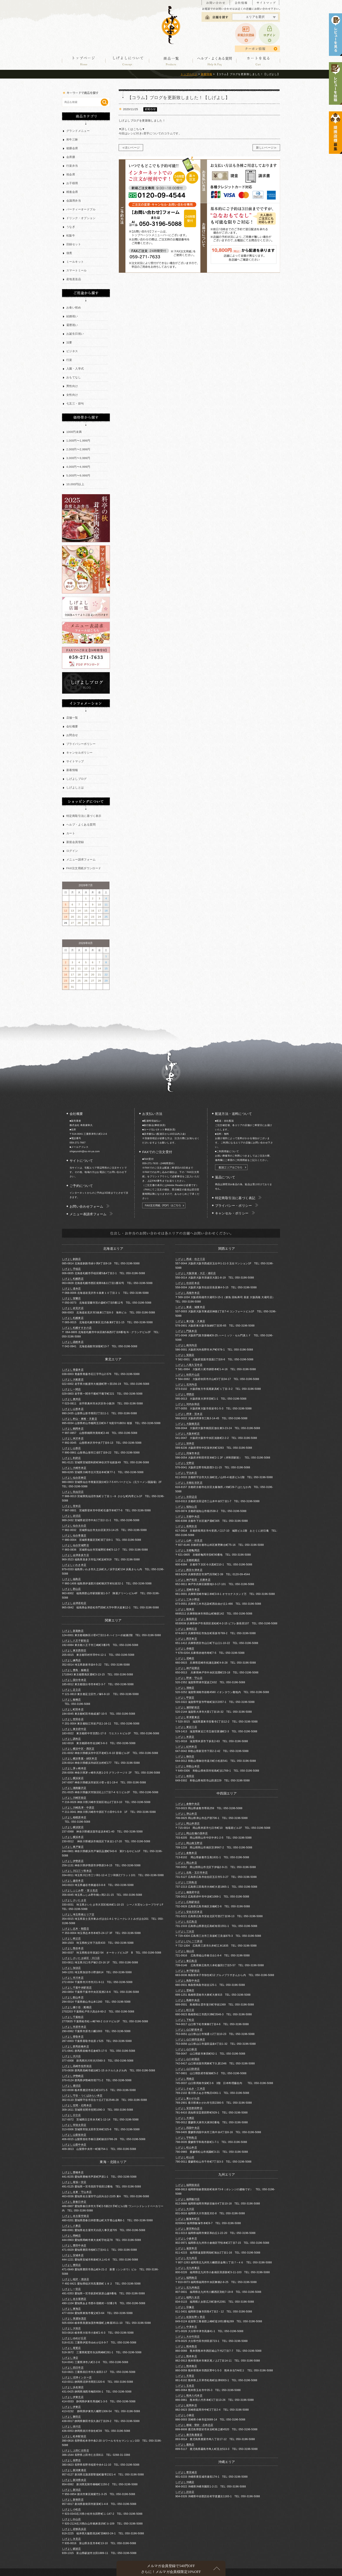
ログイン (72, 850)
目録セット (73, 244)
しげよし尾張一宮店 (74, 2182)
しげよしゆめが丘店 (74, 2338)
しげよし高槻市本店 (187, 1292)
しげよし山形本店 (73, 1409)
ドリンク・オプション (81, 218)
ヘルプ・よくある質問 (81, 824)
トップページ (189, 74)
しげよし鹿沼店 (71, 2085)
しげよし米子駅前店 (187, 1970)
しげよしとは (75, 787)
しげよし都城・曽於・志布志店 (194, 2425)
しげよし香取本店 (73, 2036)
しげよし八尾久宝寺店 (188, 1364)
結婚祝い (72, 316)
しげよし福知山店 (186, 1506)
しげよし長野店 (71, 2460)
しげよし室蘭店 (71, 1298)
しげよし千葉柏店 (73, 2017)
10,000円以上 (75, 484)
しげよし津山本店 (186, 1813)
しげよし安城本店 (73, 2255)
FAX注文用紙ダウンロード (83, 868)
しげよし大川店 (184, 2209)
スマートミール (76, 270)
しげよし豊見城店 (186, 2472)
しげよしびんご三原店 (188, 1941)
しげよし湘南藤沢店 (74, 1787)
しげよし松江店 (184, 2010)
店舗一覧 (72, 717)
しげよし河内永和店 (187, 1404)
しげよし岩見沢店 (73, 1308)
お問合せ (72, 735)
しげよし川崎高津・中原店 (78, 1807)
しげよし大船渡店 (73, 1379)
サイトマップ (75, 761)
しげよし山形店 (71, 1448)
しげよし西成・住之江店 (190, 1259)
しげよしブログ (76, 778)
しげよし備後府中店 (187, 1892)
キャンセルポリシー (79, 752)
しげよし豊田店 (71, 2265)
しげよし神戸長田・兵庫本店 (192, 1579)
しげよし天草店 (184, 2375)
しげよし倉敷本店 (186, 1852)
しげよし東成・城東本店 (190, 1307)
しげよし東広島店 (186, 1960)
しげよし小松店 (71, 2509)
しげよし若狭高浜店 (74, 2529)
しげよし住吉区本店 (187, 1283)
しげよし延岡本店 (186, 2405)
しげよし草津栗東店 (187, 1717)
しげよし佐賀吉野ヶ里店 (190, 2317)
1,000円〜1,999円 (78, 440)
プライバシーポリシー (81, 744)
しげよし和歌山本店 (187, 1766)
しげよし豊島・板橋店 (75, 1670)
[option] (98, 2556)
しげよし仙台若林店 (74, 1477)
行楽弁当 (72, 165)
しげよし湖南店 (184, 1687)
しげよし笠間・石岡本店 (77, 2105)
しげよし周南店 (184, 2078)
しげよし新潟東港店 (74, 2470)
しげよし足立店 (71, 1689)
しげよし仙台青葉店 (74, 1535)
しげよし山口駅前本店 (188, 2029)
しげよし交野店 (184, 1463)
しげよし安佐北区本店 (188, 1911)
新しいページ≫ (266, 147)
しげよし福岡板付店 (187, 2199)
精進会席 (72, 192)
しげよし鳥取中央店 (187, 1980)
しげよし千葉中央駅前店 (77, 1987)
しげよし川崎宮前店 (74, 1797)
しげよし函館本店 (73, 1342)
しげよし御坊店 (184, 1756)
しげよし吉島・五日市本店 (191, 1872)
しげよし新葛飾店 (73, 1630)
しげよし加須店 (71, 1967)
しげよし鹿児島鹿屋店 (188, 2434)
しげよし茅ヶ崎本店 (74, 1768)
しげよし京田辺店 (186, 1496)
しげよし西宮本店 (186, 1638)
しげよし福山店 (184, 1951)
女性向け (72, 394)
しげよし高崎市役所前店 (77, 2066)
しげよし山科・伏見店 (188, 1540)
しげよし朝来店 (184, 1609)
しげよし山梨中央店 (74, 2144)
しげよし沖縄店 (184, 2482)
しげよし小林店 (184, 2415)
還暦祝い (72, 325)
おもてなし (73, 377)
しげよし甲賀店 (184, 1697)
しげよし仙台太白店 (74, 1525)
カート (70, 833)
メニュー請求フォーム (81, 859)
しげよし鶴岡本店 (73, 1428)
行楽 (69, 360)
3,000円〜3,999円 (78, 458)
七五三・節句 (75, 403)
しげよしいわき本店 (74, 1565)
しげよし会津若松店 (74, 1603)
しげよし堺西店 (184, 1394)
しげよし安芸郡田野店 (188, 2108)
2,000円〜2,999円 (78, 449)
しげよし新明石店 (186, 1628)
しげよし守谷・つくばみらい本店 (82, 2095)
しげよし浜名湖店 (73, 2387)
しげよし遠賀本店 (186, 2248)
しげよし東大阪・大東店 (190, 1321)
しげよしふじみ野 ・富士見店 (80, 1890)
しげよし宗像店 (184, 2307)
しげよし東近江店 (186, 1727)
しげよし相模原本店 (74, 1817)
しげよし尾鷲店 (71, 2348)
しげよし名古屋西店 (74, 2298)
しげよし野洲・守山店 (188, 1678)
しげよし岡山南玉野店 (188, 1843)
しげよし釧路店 (71, 1259)
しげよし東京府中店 (74, 1729)
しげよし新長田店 (186, 1619)
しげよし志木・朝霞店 (75, 1928)
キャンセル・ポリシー (232, 1213)
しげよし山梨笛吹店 (74, 2134)
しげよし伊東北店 (73, 2397)
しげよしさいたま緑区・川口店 (81, 1958)
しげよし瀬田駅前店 (187, 1707)
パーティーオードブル (81, 209)
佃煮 (69, 253)
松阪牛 (70, 235)
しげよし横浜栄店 (73, 1778)
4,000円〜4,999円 (78, 466)
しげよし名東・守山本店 (77, 2192)
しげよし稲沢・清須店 (75, 2279)
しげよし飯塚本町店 (187, 2218)
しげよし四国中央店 (187, 2127)
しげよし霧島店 (184, 2444)
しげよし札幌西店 (73, 1278)
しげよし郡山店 (71, 1589)
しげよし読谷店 (184, 2492)
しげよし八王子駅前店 (75, 1640)
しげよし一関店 (71, 1389)
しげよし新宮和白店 (187, 2228)
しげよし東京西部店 (74, 1650)
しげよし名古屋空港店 (75, 2216)
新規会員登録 (75, 842)
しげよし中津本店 (186, 2326)
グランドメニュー (78, 130)
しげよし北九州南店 (187, 2287)
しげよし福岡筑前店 (187, 2185)
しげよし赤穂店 (184, 1648)
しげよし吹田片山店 (187, 1374)
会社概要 (72, 726)
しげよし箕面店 (184, 1355)
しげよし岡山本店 (186, 1862)
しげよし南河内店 (186, 1345)
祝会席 (70, 174)
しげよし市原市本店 (74, 2026)
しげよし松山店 (184, 2157)
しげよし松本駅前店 (74, 2436)
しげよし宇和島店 (186, 2137)
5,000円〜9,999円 (78, 475)
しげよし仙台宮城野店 (75, 1545)
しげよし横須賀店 (73, 1827)
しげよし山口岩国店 (187, 2059)
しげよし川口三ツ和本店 (77, 1870)
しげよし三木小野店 (187, 1599)
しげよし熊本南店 (186, 2366)
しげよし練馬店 (71, 1660)
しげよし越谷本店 (73, 1880)
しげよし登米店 (71, 1506)
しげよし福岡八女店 (187, 2297)
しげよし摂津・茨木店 (188, 1414)
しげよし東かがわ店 (187, 2098)
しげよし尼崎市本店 (187, 1589)
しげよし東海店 (71, 2308)
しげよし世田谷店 (73, 1719)
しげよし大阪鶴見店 (187, 1423)
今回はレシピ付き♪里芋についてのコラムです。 (150, 133)
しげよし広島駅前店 (187, 1902)
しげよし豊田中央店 (74, 2245)
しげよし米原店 (184, 1736)
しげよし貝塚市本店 (187, 1453)
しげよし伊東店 (71, 2406)
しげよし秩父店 (71, 1938)
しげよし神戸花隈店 (187, 1668)
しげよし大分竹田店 (187, 2336)
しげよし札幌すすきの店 (77, 1327)
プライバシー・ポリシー (233, 1205)
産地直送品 (73, 279)
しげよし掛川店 (71, 2426)
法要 (69, 342)
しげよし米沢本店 (73, 1438)
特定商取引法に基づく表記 (235, 1198)
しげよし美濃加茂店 (74, 2318)
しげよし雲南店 (184, 1990)
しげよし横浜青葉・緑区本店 (79, 1758)
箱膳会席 (72, 148)
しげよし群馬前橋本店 (75, 2046)
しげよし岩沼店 (71, 1515)
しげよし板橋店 (71, 1699)
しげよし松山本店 (186, 2147)
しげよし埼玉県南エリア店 (78, 1914)
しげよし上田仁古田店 (75, 2450)
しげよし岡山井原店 (187, 1823)
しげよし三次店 (184, 1931)
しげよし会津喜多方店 (75, 1555)
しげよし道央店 (71, 1288)
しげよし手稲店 (71, 1268)
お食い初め (73, 307)
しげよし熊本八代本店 (188, 2395)
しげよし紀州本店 (186, 1746)
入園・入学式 (75, 368)
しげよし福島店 (71, 1579)
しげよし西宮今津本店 (188, 1570)
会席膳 (70, 157)
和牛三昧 (72, 139)
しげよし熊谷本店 (73, 1948)
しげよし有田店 (184, 1776)
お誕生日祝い (75, 333)
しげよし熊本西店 (186, 2346)
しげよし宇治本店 (186, 1472)
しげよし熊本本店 (186, 2356)
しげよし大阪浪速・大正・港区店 (195, 1273)
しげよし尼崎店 (184, 1658)
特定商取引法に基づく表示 (83, 816)
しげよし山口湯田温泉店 (190, 2039)
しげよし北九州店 (186, 2258)
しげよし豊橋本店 (73, 2172)
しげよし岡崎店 (71, 2235)
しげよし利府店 (71, 1458)
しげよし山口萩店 (186, 2049)
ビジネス (72, 351)
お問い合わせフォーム (86, 1206)
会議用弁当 (73, 200)
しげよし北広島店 (186, 1921)
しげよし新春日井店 (74, 2201)
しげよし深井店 (184, 1443)
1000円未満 (74, 432)
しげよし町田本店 (73, 1709)
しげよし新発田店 (73, 2499)
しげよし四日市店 (73, 2367)
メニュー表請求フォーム (88, 1214)
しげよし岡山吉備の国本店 (191, 1833)
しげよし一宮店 (71, 2289)
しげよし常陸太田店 (74, 2125)
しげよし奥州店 (71, 1399)
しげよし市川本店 (73, 1977)
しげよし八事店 (71, 2225)
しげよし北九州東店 (187, 2267)
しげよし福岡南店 (186, 2277)
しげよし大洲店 (184, 2118)
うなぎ (70, 226)
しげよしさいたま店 (74, 1900)
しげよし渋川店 (71, 2056)
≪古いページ (131, 147)
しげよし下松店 (184, 2019)
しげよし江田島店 (186, 1882)
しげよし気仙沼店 (73, 1491)
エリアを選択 (255, 17)
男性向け (72, 386)
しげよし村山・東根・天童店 (79, 1418)
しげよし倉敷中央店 (187, 1803)
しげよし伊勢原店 (73, 1861)
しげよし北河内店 (186, 1384)
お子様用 (72, 183)
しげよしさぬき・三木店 (190, 2088)
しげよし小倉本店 (186, 2238)
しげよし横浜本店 (73, 1837)
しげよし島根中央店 (187, 2000)
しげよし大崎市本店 (74, 1467)
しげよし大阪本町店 (187, 1433)
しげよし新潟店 (71, 2489)
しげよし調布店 (71, 1738)
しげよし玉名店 (184, 2385)
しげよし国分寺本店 (74, 1679)
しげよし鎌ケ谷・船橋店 (77, 2007)
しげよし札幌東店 (73, 1318)
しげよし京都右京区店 (188, 1482)
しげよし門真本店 (186, 1331)
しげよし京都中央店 (187, 1516)
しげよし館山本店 (73, 1997)
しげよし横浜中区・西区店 (78, 1748)
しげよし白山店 (71, 2519)
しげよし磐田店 (71, 2416)
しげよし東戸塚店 (73, 1846)
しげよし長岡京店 (186, 1526)
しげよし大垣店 (71, 2328)
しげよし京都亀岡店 (187, 1550)
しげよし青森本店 (73, 1369)
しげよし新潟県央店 (74, 2480)
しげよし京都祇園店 (187, 1560)
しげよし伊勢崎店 (73, 2075)
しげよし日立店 (71, 2115)
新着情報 (206, 74)
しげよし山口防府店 (187, 2068)
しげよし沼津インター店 (77, 2377)
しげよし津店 (70, 2357)
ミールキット (75, 261)
